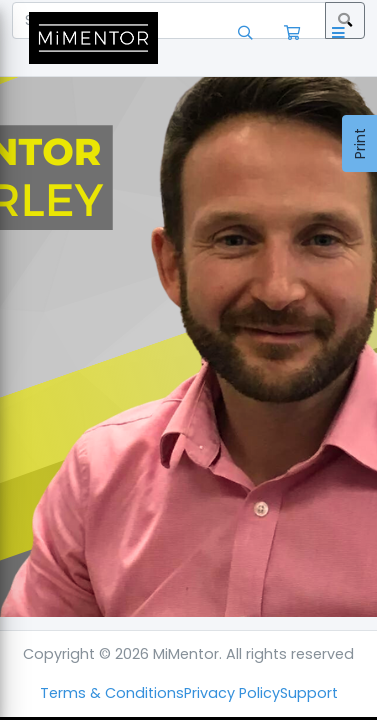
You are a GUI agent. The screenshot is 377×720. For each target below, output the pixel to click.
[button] (342, 37)
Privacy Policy (232, 693)
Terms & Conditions (112, 693)
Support (309, 693)
